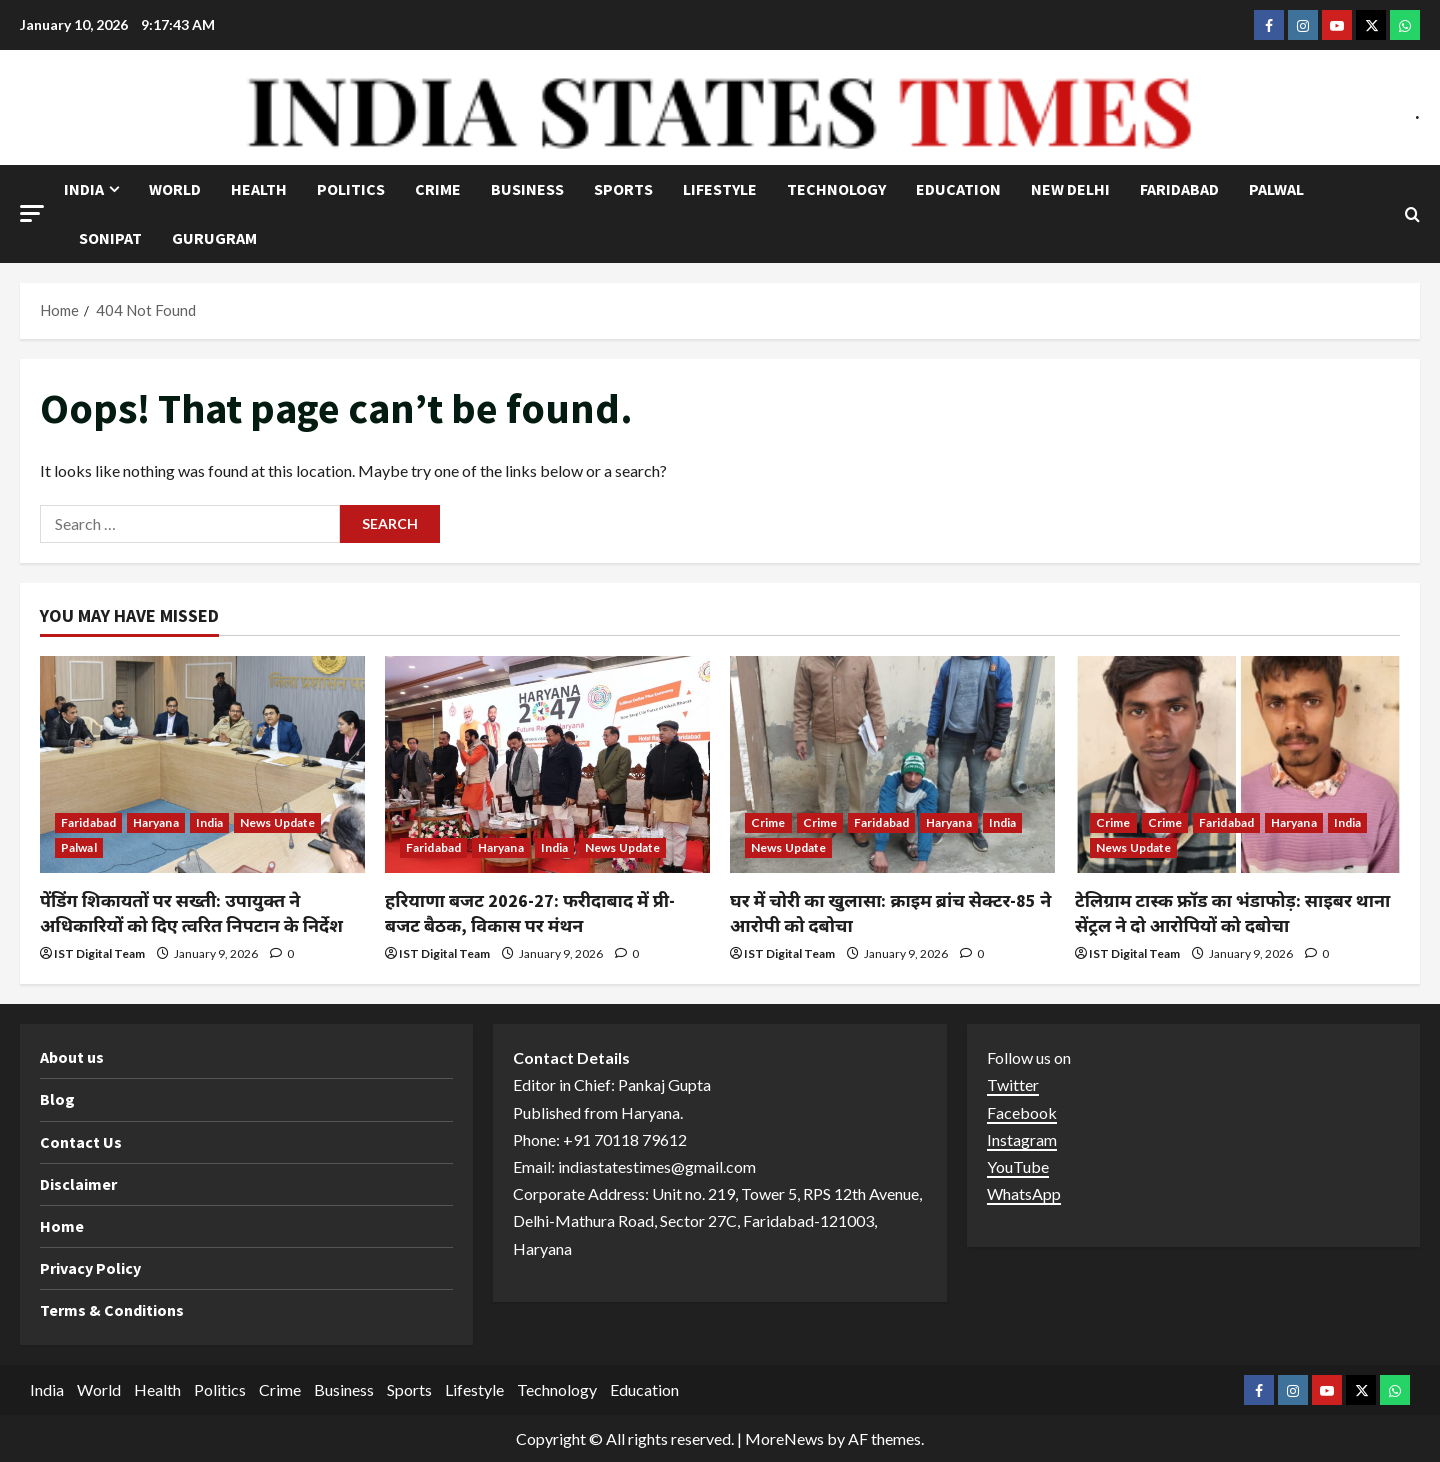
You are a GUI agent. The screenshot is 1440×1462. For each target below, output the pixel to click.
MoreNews (784, 1438)
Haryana (156, 822)
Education (958, 189)
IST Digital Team (99, 953)
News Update (277, 822)
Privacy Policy (90, 1268)
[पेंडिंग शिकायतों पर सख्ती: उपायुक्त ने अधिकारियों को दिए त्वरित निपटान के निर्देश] (202, 764)
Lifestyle (720, 189)
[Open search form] (1412, 214)
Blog (57, 1099)
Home (62, 1226)
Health (259, 189)
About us (72, 1057)
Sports (623, 189)
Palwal (1276, 189)
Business (527, 189)
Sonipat (110, 238)
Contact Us (81, 1142)
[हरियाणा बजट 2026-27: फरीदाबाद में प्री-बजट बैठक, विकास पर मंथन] (547, 764)
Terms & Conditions (112, 1310)
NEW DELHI (1070, 189)
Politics (351, 189)
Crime (438, 189)
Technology (836, 189)
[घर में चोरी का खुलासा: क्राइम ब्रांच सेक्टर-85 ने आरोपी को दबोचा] (892, 764)
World (175, 189)
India (84, 189)
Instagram (1022, 1139)
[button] (32, 213)
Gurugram (214, 238)
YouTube (1018, 1166)
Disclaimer (78, 1184)
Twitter (1013, 1084)
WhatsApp (1024, 1193)
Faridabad (1179, 189)
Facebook (1022, 1112)
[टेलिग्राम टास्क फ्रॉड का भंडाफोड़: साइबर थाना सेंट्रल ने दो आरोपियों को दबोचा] (1237, 764)
